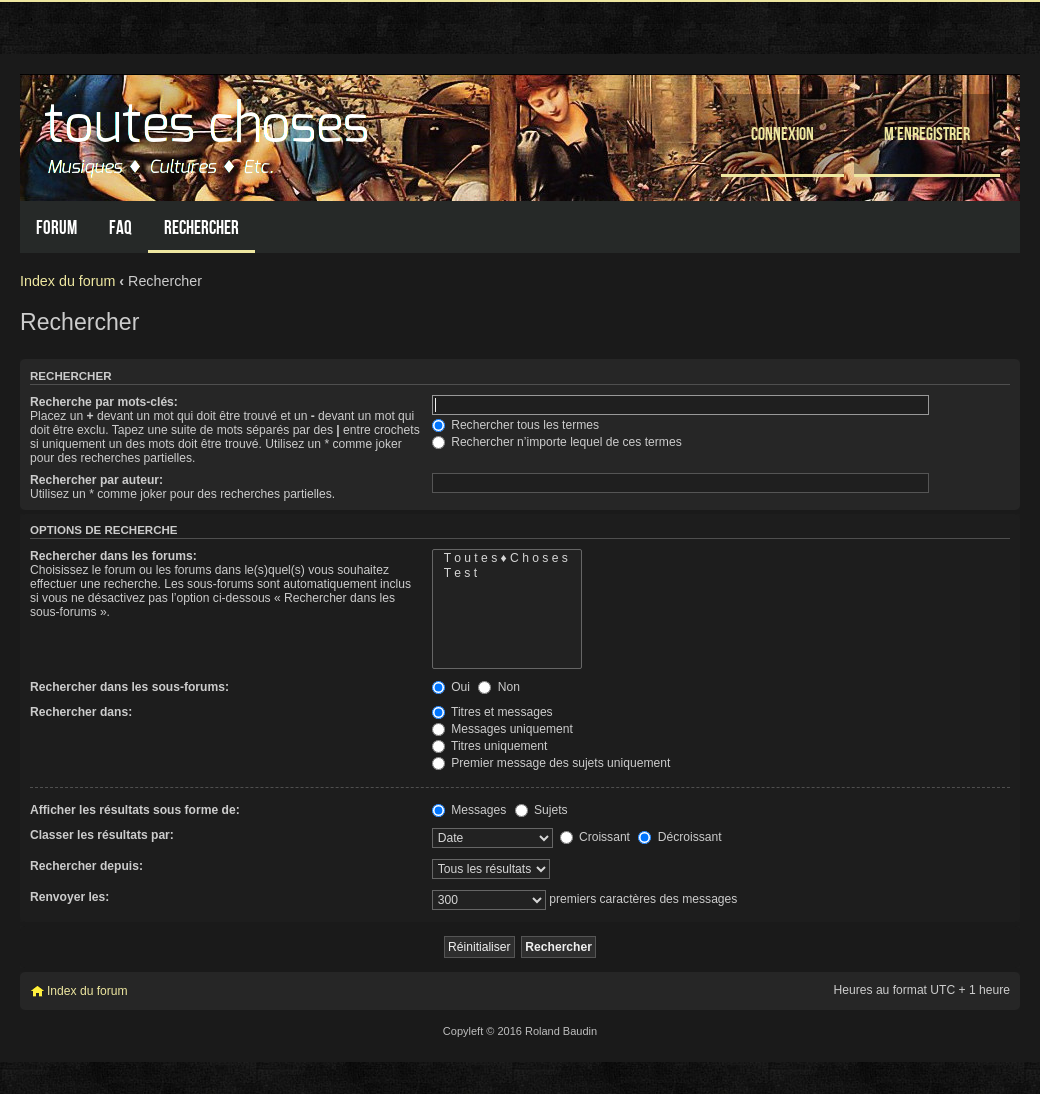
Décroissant (679, 837)
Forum (56, 227)
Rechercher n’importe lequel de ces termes (557, 442)
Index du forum (67, 281)
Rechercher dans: (81, 712)
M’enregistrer (927, 133)
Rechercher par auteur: (96, 480)
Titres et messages (492, 712)
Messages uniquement (502, 729)
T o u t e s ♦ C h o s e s (507, 558)
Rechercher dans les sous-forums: (129, 687)
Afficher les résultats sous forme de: (135, 810)
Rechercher (201, 227)
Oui (451, 687)
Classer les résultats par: (102, 835)
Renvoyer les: (69, 897)
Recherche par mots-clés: (104, 402)
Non (499, 687)
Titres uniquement (490, 746)
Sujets (541, 810)
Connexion (782, 133)
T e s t (507, 573)
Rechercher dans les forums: (113, 556)
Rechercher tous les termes (515, 425)
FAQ (120, 227)
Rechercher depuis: (86, 866)
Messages (469, 810)
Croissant (595, 837)
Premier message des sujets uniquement (551, 763)
